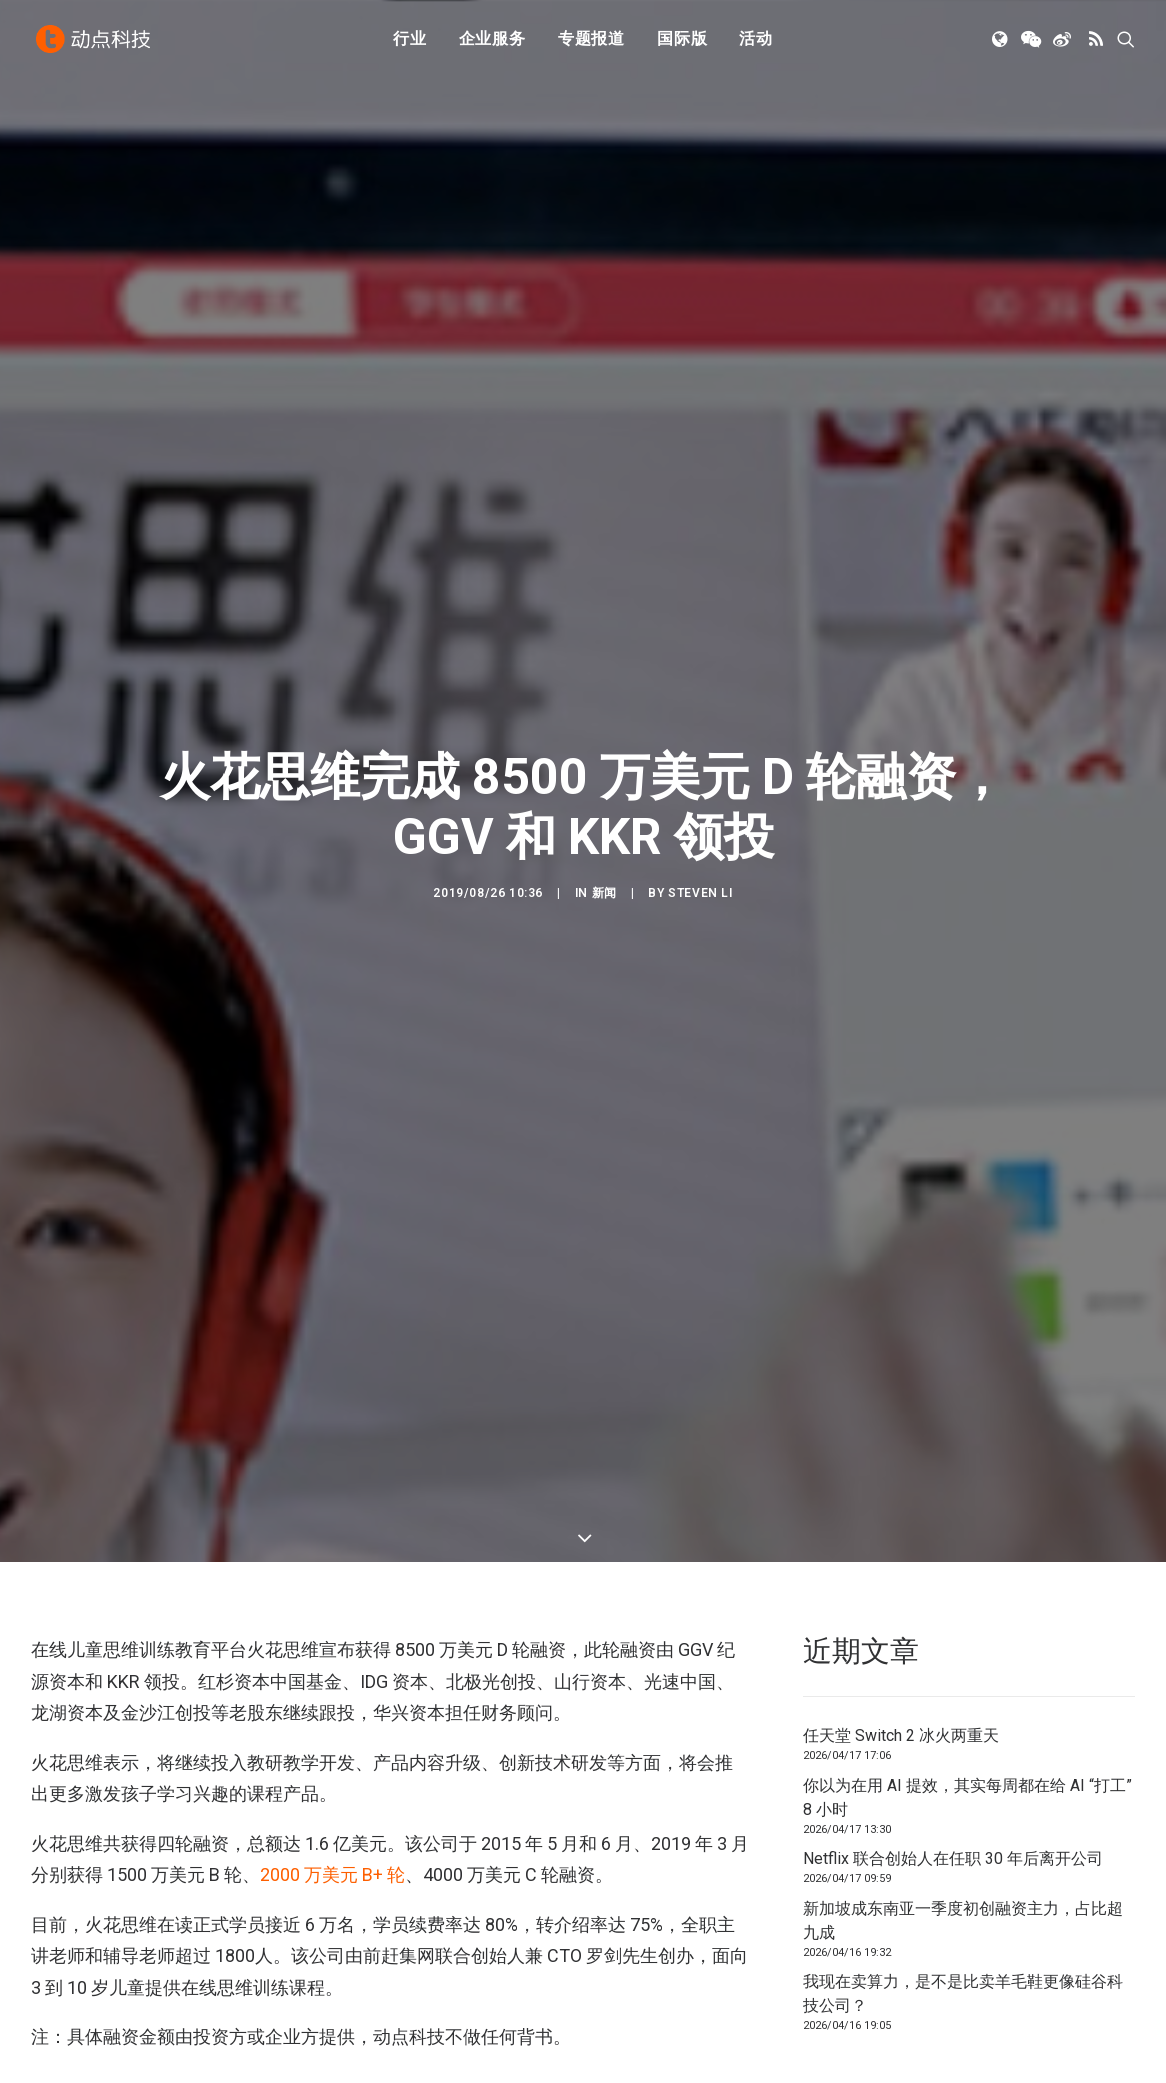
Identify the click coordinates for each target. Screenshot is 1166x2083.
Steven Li (700, 893)
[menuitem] (410, 43)
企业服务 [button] (492, 42)
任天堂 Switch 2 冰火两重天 (901, 1735)
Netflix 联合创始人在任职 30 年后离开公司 (953, 1858)
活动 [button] (756, 42)
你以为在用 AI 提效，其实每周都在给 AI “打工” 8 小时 (967, 1797)
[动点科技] (95, 43)
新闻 (604, 893)
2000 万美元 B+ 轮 (332, 1874)
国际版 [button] (682, 42)
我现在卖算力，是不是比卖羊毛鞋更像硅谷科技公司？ (963, 1993)
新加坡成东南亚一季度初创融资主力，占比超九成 (963, 1920)
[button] (1001, 43)
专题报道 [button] (591, 42)
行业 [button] (410, 42)
